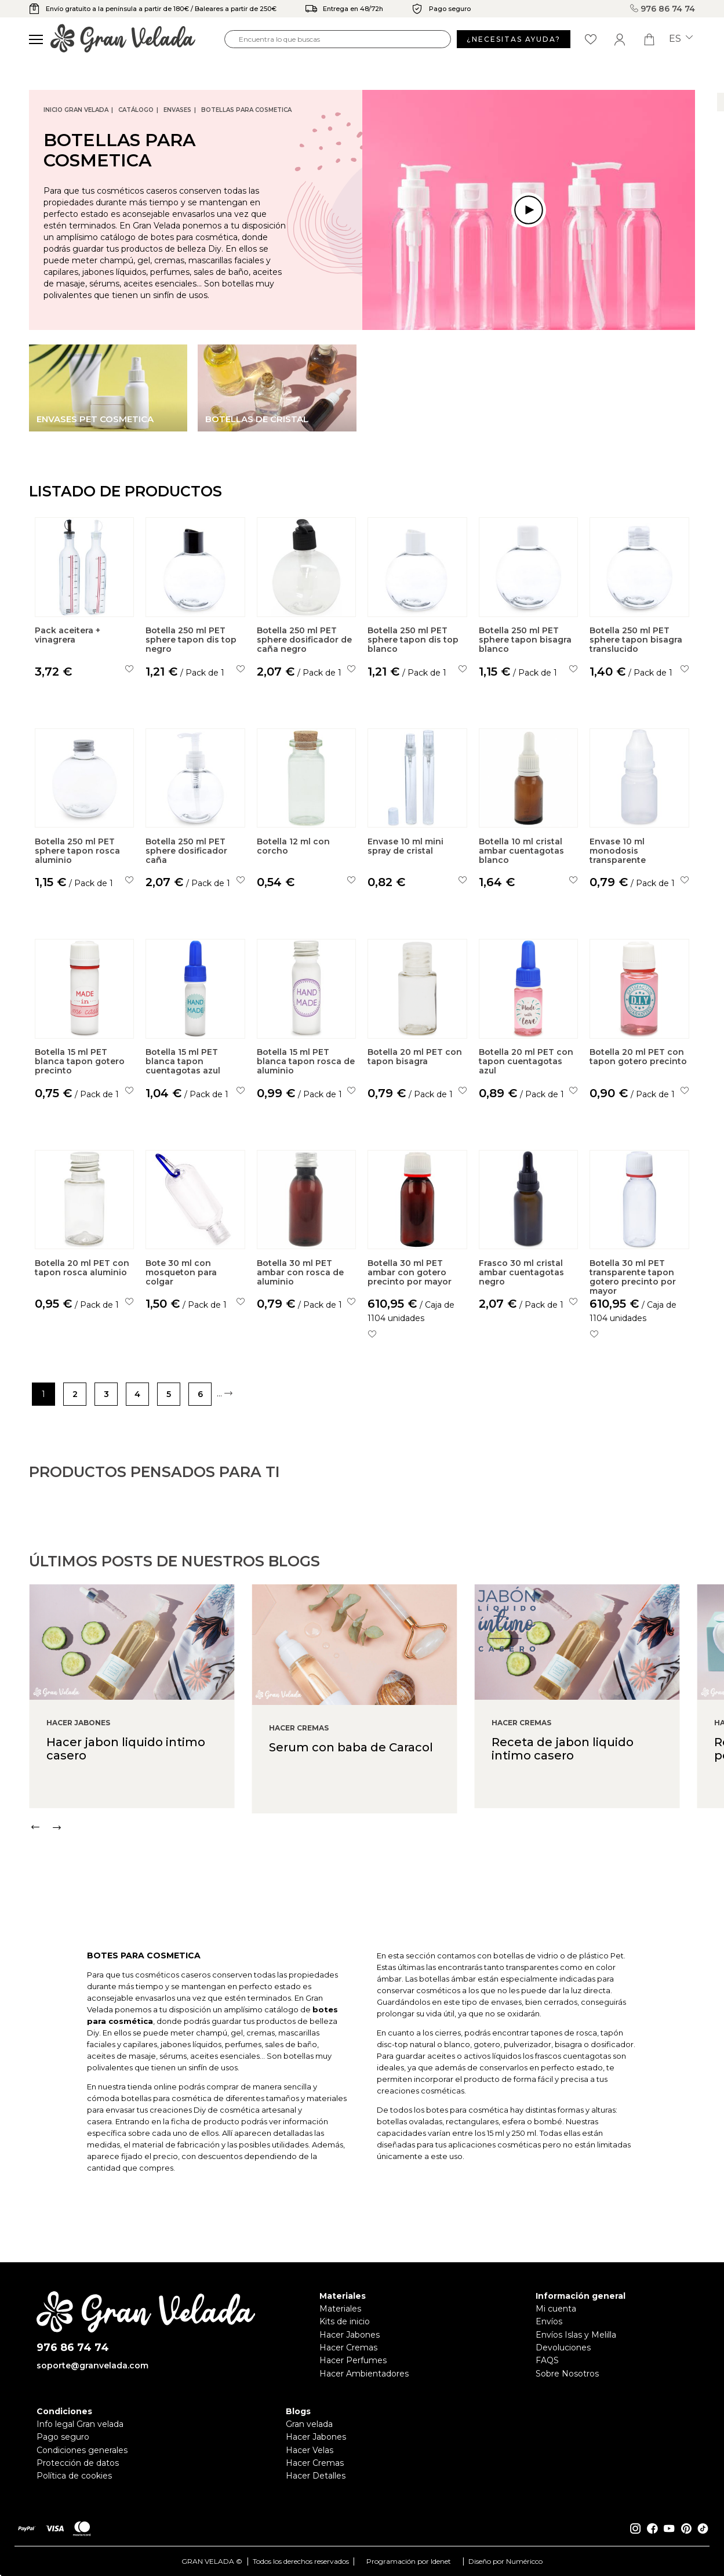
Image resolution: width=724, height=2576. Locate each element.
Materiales (340, 2308)
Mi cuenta (556, 2308)
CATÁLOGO (136, 110)
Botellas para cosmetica (246, 110)
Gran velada (309, 2424)
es (681, 39)
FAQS (547, 2360)
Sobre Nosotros (567, 2373)
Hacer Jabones (349, 2335)
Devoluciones (563, 2347)
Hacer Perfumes (353, 2360)
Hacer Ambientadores (364, 2373)
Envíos (549, 2321)
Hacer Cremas (348, 2347)
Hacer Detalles (315, 2475)
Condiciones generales (82, 2450)
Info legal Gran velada (80, 2424)
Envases (177, 110)
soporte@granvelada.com (92, 2365)
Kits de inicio (344, 2321)
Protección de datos (78, 2463)
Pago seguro (63, 2437)
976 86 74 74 (662, 8)
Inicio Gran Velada (75, 110)
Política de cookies (74, 2475)
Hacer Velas (309, 2450)
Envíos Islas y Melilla (576, 2335)
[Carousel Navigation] (376, 1874)
